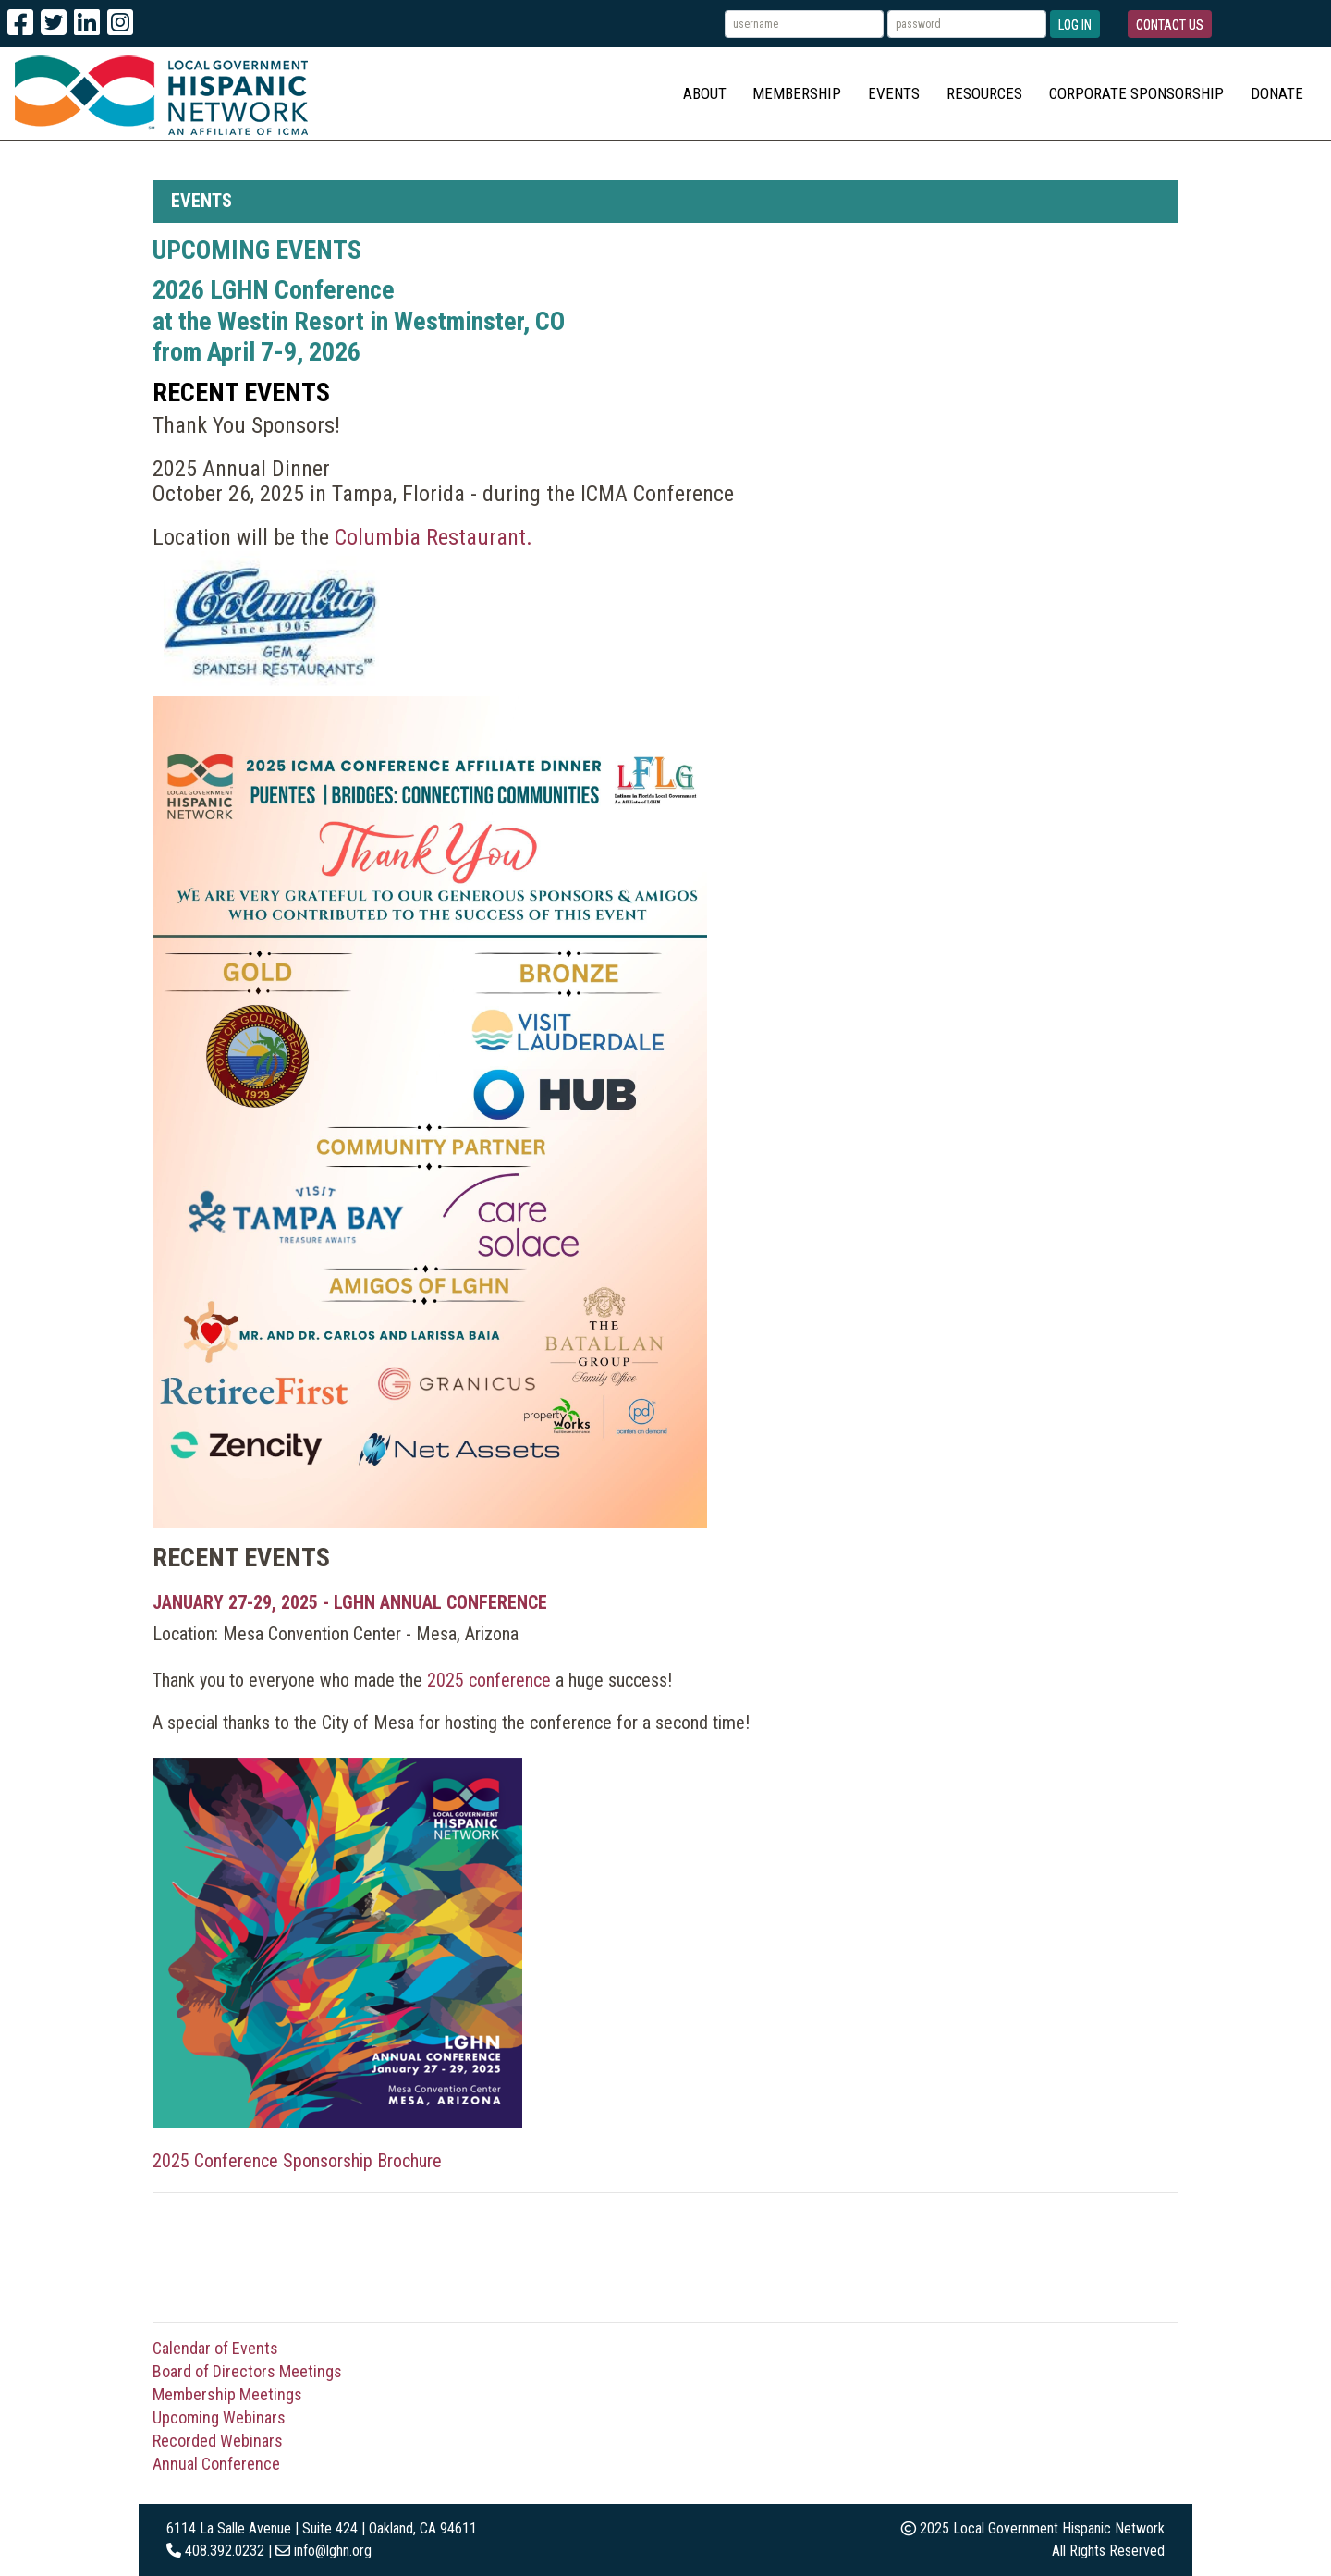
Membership (796, 93)
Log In (1075, 25)
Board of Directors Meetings (247, 2371)
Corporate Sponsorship (1136, 93)
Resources (984, 93)
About (705, 93)
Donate (1277, 93)
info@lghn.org (333, 2550)
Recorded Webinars (218, 2440)
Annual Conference (216, 2463)
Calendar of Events (215, 2348)
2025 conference (489, 1680)
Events (894, 93)
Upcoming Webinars (219, 2417)
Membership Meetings (227, 2394)
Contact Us (1169, 25)
